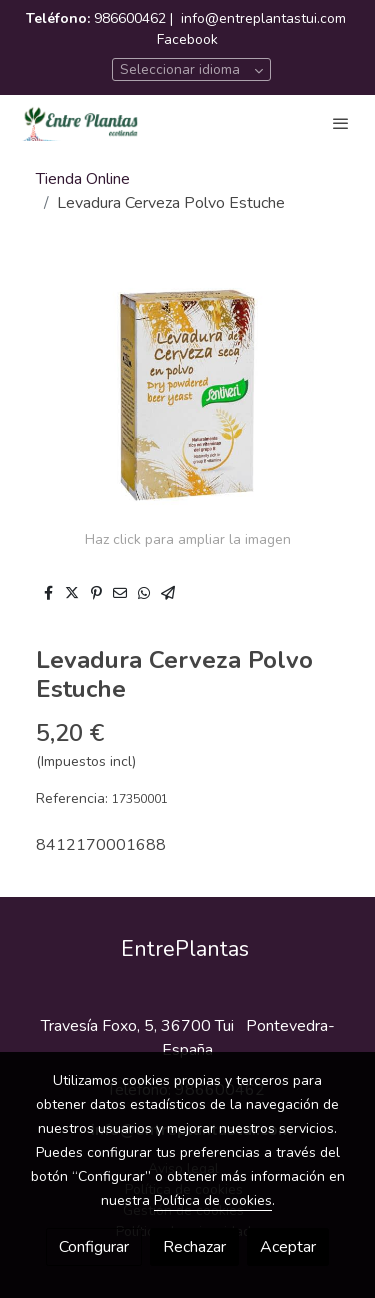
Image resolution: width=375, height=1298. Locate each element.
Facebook (187, 39)
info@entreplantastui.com (263, 18)
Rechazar (194, 1247)
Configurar (94, 1247)
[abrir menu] (341, 123)
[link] (80, 123)
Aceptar (288, 1247)
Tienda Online (83, 179)
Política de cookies (213, 1200)
